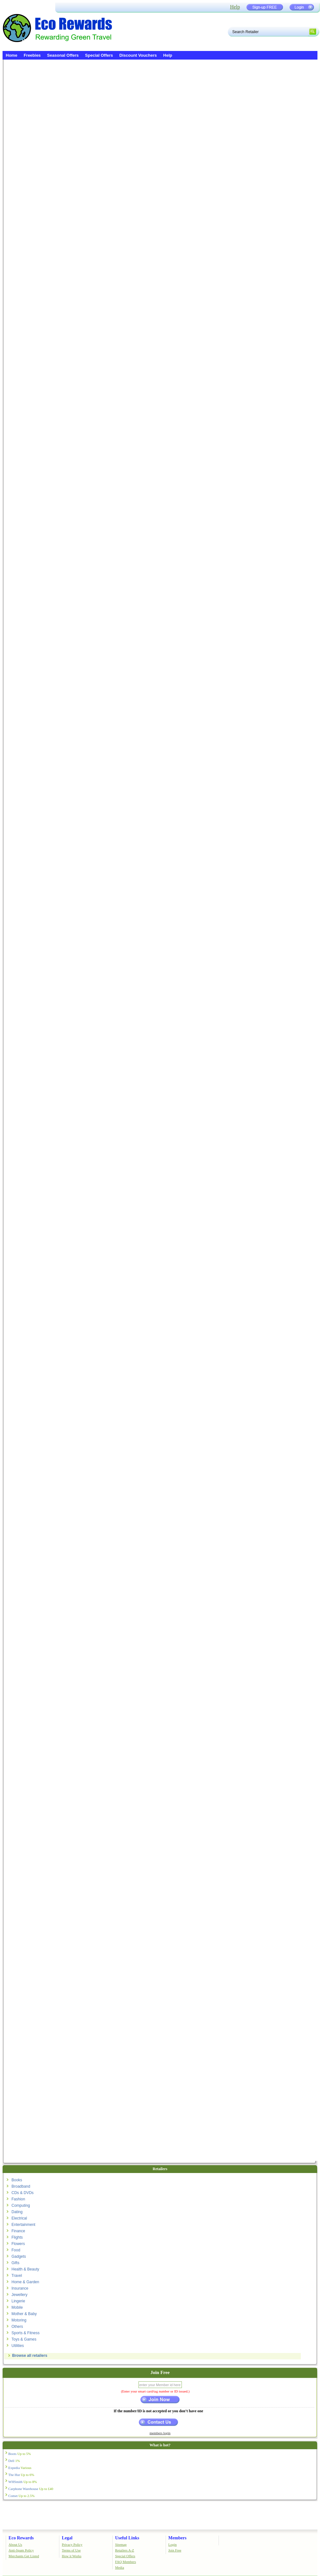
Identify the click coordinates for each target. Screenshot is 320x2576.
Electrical (19, 2218)
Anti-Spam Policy (21, 2550)
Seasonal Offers (63, 55)
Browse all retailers (29, 2355)
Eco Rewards (21, 2538)
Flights (17, 2237)
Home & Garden (25, 2282)
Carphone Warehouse (30, 2489)
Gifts (15, 2263)
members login (160, 2433)
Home (11, 55)
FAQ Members (125, 2562)
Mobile (17, 2307)
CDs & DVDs (22, 2193)
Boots (19, 2454)
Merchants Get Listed (24, 2556)
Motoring (18, 2320)
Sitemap (121, 2544)
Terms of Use (71, 2550)
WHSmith (22, 2482)
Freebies (32, 55)
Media (119, 2567)
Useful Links (127, 2538)
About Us (15, 2544)
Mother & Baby (24, 2314)
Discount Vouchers (138, 55)
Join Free (175, 2550)
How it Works (71, 2556)
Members (177, 2538)
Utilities (17, 2345)
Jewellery (19, 2294)
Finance (18, 2231)
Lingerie (18, 2301)
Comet (21, 2496)
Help (235, 7)
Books (16, 2180)
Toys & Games (23, 2339)
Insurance (19, 2288)
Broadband (20, 2186)
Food (15, 2250)
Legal (67, 2538)
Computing (20, 2205)
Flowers (18, 2243)
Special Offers (99, 55)
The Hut (21, 2475)
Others (17, 2326)
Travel (16, 2275)
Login (172, 2544)
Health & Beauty (25, 2269)
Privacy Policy (72, 2544)
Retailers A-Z (124, 2550)
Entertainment (23, 2224)
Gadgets (18, 2256)
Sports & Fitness (25, 2333)
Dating (17, 2212)
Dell (14, 2461)
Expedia (19, 2468)
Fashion (18, 2199)
